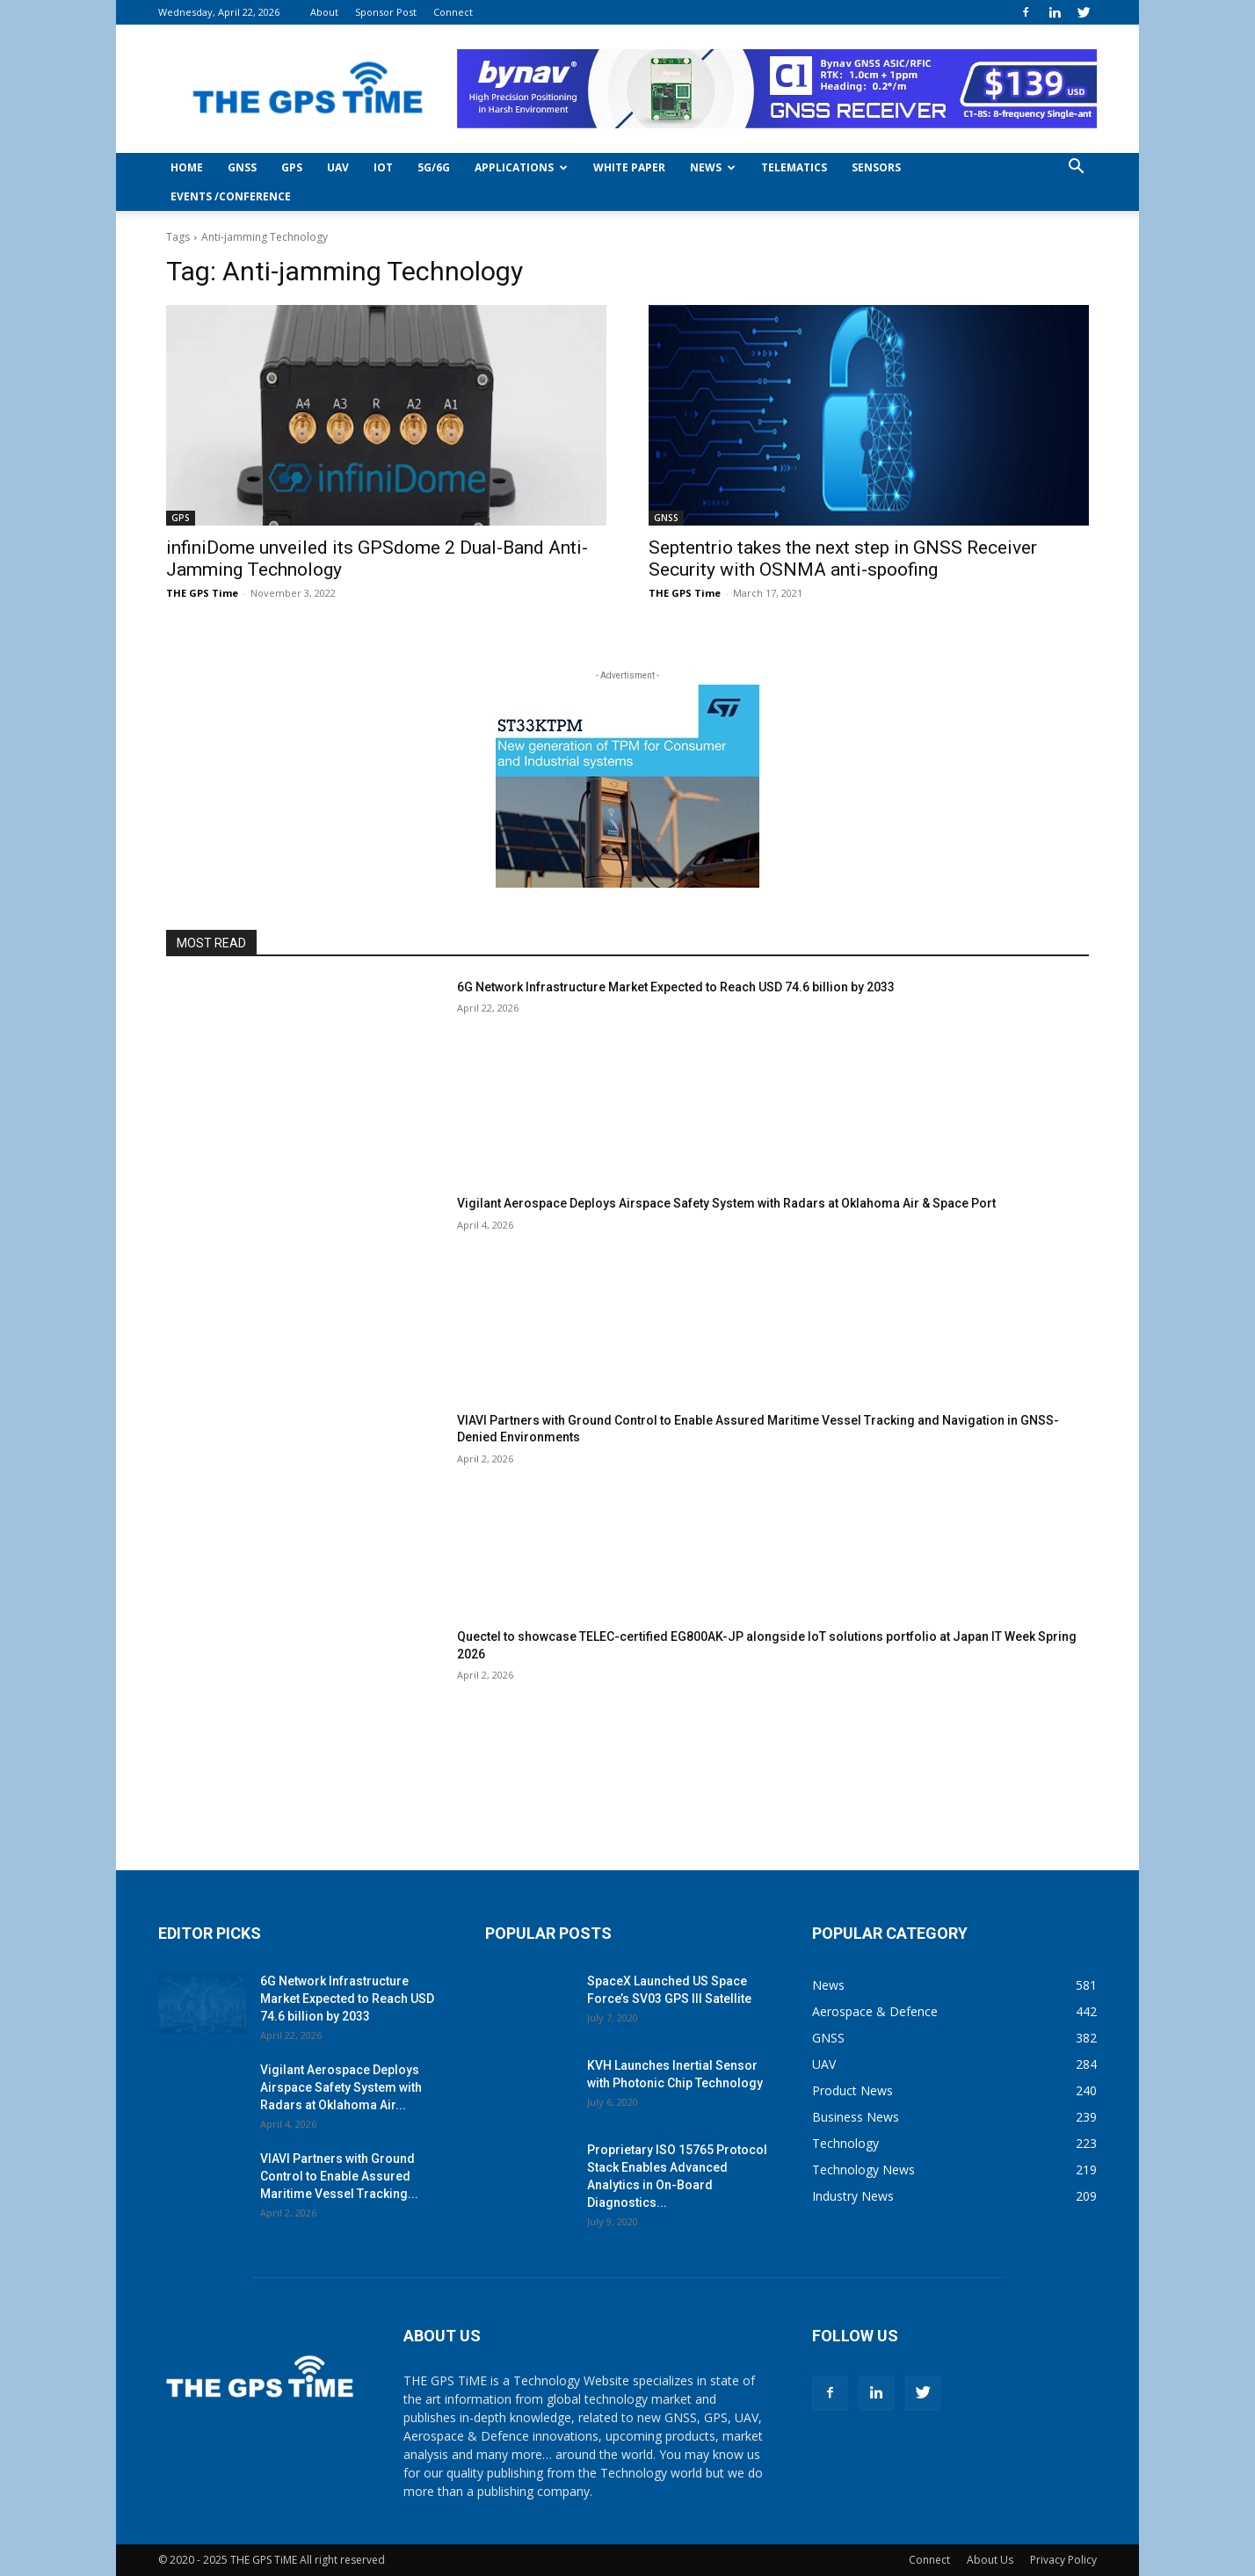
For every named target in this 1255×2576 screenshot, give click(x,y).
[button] (1076, 168)
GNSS (242, 167)
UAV (338, 167)
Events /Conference (230, 196)
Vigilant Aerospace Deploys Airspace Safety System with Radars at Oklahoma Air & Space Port (726, 1203)
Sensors (876, 167)
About (324, 11)
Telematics (794, 167)
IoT (383, 167)
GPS (291, 167)
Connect (453, 11)
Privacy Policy (1063, 2559)
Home (186, 167)
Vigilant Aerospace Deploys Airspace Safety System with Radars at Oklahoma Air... (341, 2087)
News (713, 167)
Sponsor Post (386, 11)
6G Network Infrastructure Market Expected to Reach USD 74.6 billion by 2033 (676, 987)
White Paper (629, 167)
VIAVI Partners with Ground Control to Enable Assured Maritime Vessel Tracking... (339, 2176)
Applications (521, 167)
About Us (990, 2559)
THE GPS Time (202, 592)
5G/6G (433, 167)
